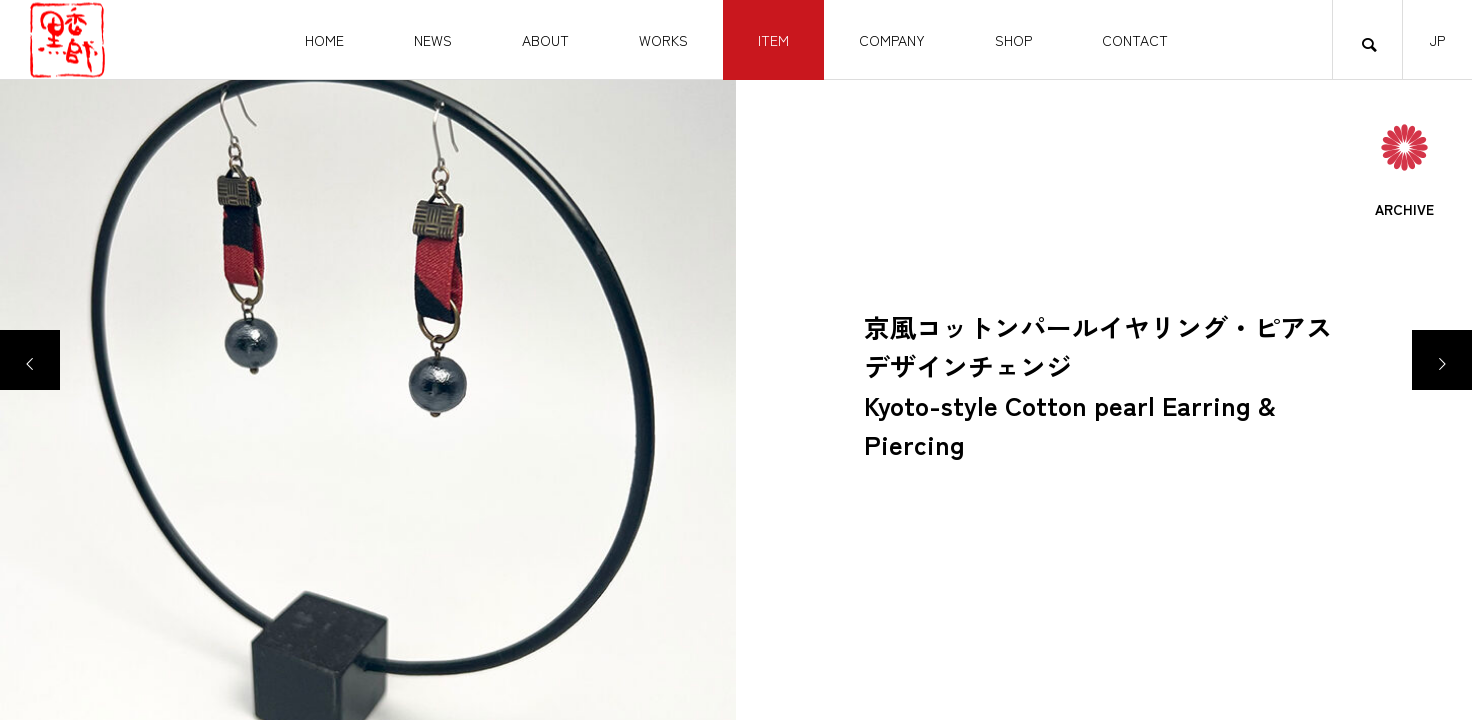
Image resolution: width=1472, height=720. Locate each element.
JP (1437, 40)
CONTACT (1135, 40)
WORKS (663, 40)
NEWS (433, 40)
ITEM (773, 40)
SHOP (1013, 40)
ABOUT (545, 40)
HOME (324, 40)
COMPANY (892, 40)
